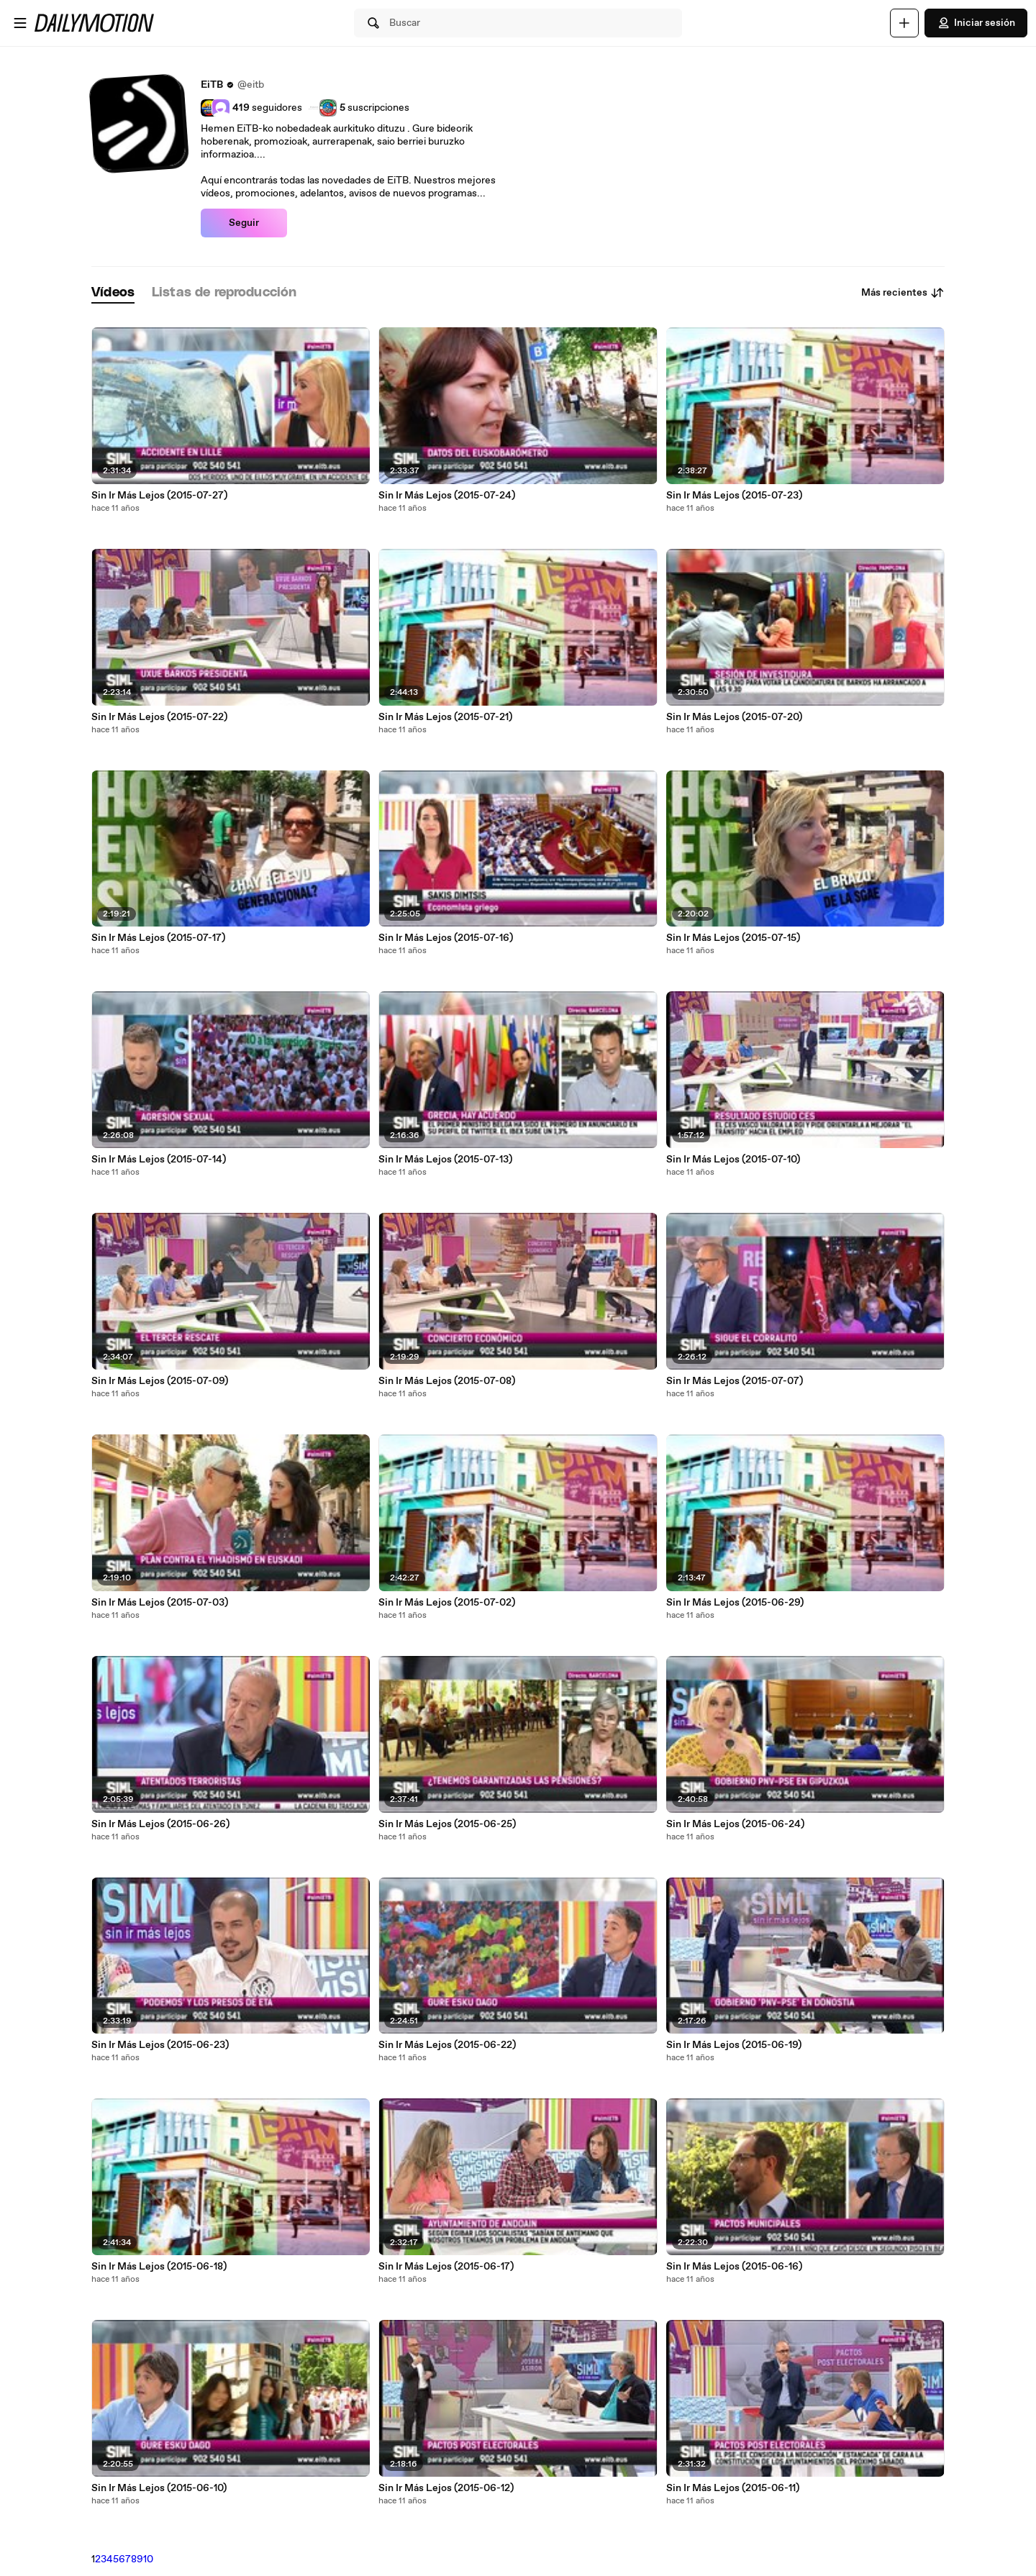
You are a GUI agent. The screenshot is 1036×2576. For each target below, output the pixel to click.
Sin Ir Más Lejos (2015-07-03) (159, 1602)
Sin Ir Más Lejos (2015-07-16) (445, 938)
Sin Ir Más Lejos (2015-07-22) (159, 717)
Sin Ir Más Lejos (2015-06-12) (446, 2488)
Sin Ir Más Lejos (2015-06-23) (160, 2045)
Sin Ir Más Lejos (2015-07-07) (734, 1381)
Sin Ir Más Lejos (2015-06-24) (735, 1824)
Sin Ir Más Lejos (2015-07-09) (159, 1381)
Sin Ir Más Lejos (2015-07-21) (445, 717)
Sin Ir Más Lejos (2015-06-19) (733, 2045)
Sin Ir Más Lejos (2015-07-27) (159, 495)
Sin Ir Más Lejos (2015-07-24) (446, 495)
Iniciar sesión (976, 23)
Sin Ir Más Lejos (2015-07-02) (446, 1602)
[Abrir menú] (20, 23)
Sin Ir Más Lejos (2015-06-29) (735, 1602)
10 (148, 2559)
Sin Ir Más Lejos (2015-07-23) (734, 495)
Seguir (244, 223)
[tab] (113, 293)
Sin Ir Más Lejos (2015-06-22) (447, 2045)
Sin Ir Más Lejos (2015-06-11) (732, 2488)
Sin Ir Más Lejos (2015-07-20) (734, 717)
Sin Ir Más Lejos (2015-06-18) (159, 2266)
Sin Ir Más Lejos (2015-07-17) (158, 938)
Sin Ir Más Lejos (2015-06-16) (734, 2266)
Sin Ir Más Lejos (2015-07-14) (158, 1159)
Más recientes (903, 293)
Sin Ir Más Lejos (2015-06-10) (159, 2488)
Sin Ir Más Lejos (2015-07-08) (446, 1381)
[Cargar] (904, 23)
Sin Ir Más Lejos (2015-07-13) (445, 1159)
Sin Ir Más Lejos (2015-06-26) (160, 1824)
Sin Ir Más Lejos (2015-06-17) (446, 2266)
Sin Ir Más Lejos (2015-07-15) (733, 938)
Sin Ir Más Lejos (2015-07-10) (733, 1159)
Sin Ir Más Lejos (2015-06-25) (447, 1824)
